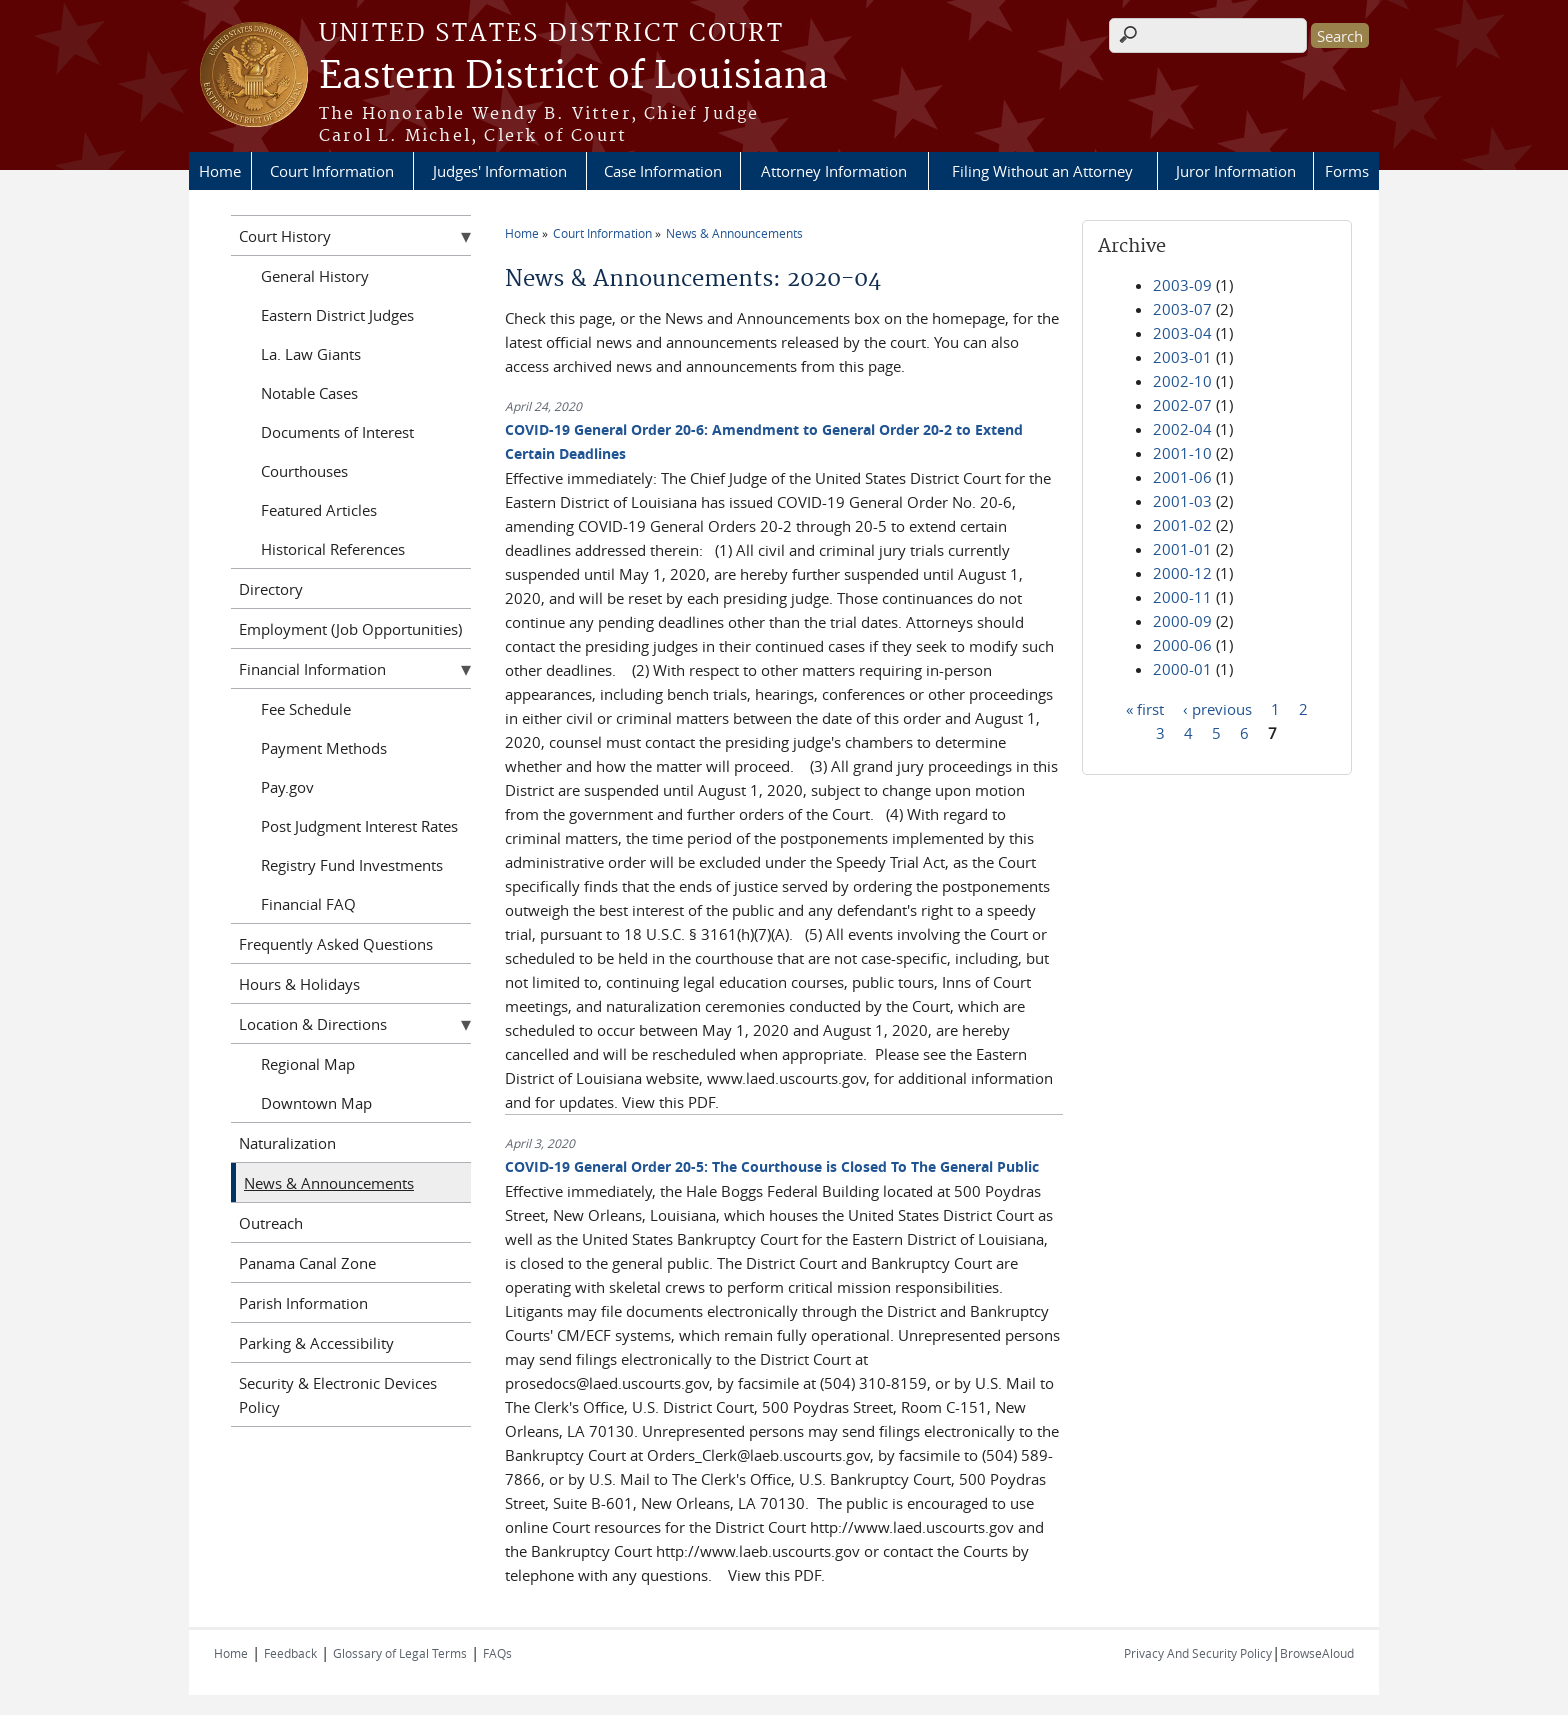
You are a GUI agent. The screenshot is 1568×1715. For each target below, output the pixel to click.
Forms (1347, 171)
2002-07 (1182, 405)
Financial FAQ (308, 904)
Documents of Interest (337, 432)
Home (220, 171)
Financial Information (312, 669)
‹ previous (1217, 708)
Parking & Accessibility (316, 1343)
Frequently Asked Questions (336, 944)
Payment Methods (324, 748)
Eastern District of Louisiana (573, 77)
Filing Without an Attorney (1042, 171)
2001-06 (1182, 477)
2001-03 (1182, 501)
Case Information (663, 171)
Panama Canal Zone (307, 1263)
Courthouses (304, 471)
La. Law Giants (311, 354)
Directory (271, 589)
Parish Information (303, 1303)
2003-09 (1182, 285)
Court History (285, 236)
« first (1145, 708)
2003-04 (1182, 333)
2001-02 (1182, 525)
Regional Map (308, 1064)
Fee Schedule (306, 709)
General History (315, 276)
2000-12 (1182, 573)
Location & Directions (313, 1024)
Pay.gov (287, 787)
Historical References (333, 549)
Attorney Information (834, 171)
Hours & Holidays (299, 984)
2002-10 (1182, 381)
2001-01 (1182, 549)
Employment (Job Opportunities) (350, 629)
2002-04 (1182, 429)
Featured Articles (319, 510)
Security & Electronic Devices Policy (338, 1395)
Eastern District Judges (337, 315)
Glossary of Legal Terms (400, 1653)
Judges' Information (500, 171)
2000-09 (1182, 621)
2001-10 (1182, 453)
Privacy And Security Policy (1198, 1653)
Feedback (290, 1653)
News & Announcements (734, 233)
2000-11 (1182, 597)
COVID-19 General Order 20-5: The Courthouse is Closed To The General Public (772, 1166)
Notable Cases (309, 393)
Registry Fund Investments (352, 865)
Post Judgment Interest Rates (359, 826)
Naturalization (287, 1143)
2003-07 (1182, 309)
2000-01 (1182, 669)
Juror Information (1236, 171)
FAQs (497, 1653)
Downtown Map (316, 1103)
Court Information (332, 171)
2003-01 (1182, 357)
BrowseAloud (1317, 1653)
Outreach (271, 1223)
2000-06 (1182, 645)
